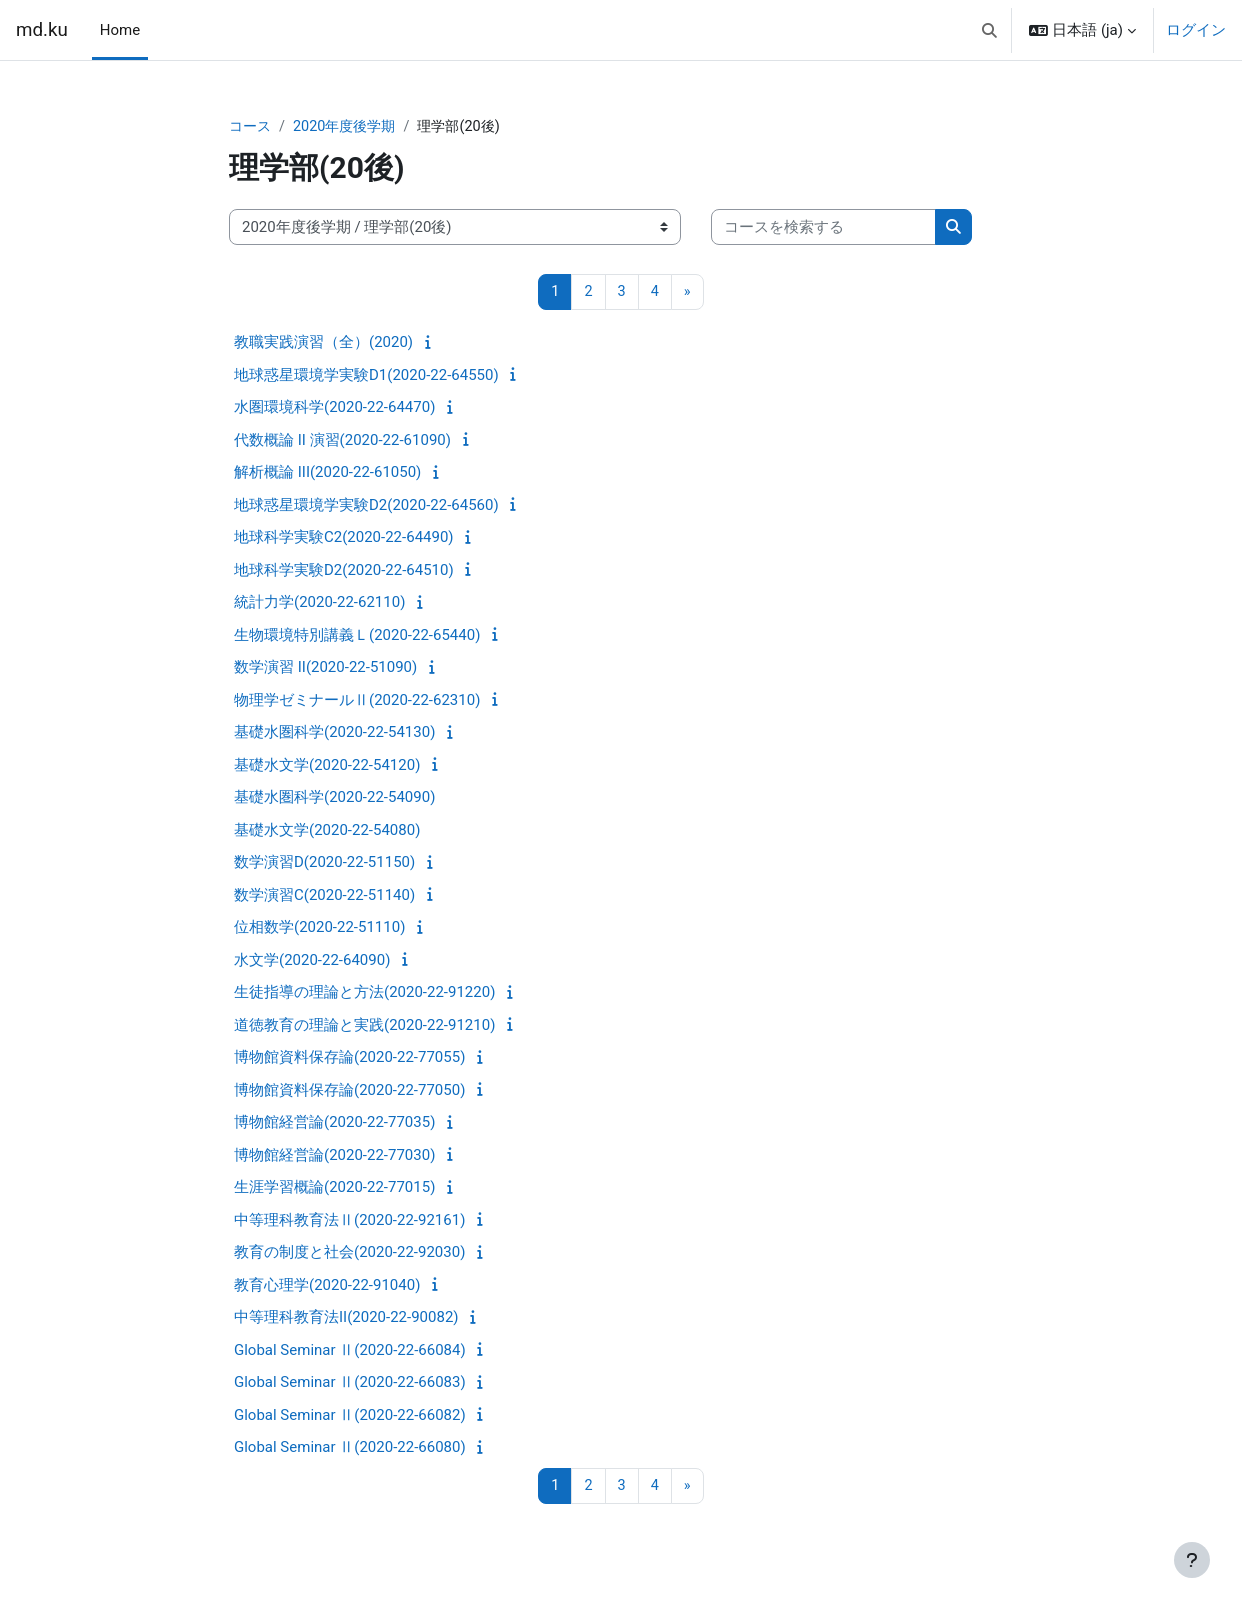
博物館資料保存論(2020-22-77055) (349, 1059)
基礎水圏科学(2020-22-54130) (334, 734)
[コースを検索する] (823, 228)
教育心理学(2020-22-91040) (327, 1286)
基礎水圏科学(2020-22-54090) (334, 799)
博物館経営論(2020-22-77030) (334, 1156)
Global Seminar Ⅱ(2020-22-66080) (350, 1449)
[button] (989, 30)
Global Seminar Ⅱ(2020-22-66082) (350, 1416)
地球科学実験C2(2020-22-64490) (344, 539)
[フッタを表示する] (1192, 1560)
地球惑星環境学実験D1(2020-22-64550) (366, 376)
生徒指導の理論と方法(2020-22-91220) (364, 994)
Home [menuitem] (120, 30)
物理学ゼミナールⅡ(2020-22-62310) (357, 701)
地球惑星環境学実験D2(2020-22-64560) (366, 506)
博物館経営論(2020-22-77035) (334, 1124)
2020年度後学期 (350, 127)
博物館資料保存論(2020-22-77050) (349, 1091)
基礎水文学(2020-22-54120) (327, 766)
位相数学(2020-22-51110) (319, 929)
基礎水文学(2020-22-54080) (327, 831)
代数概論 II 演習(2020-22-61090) (342, 441)
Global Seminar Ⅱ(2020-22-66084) (350, 1351)
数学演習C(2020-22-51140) (324, 896)
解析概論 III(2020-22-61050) (327, 474)
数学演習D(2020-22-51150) (324, 864)
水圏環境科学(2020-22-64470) (334, 409)
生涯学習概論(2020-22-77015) (334, 1189)
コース (251, 127)
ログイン (1196, 30)
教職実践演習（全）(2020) (323, 344)
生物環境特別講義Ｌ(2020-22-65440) (357, 636)
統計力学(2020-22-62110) (319, 604)
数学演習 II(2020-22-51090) (325, 669)
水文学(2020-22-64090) (312, 961)
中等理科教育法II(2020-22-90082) (346, 1319)
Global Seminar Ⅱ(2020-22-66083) (350, 1384)
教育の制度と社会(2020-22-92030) (349, 1254)
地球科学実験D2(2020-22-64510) (344, 571)
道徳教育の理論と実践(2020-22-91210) (364, 1026)
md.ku (42, 30)
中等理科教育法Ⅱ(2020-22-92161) (349, 1221)
